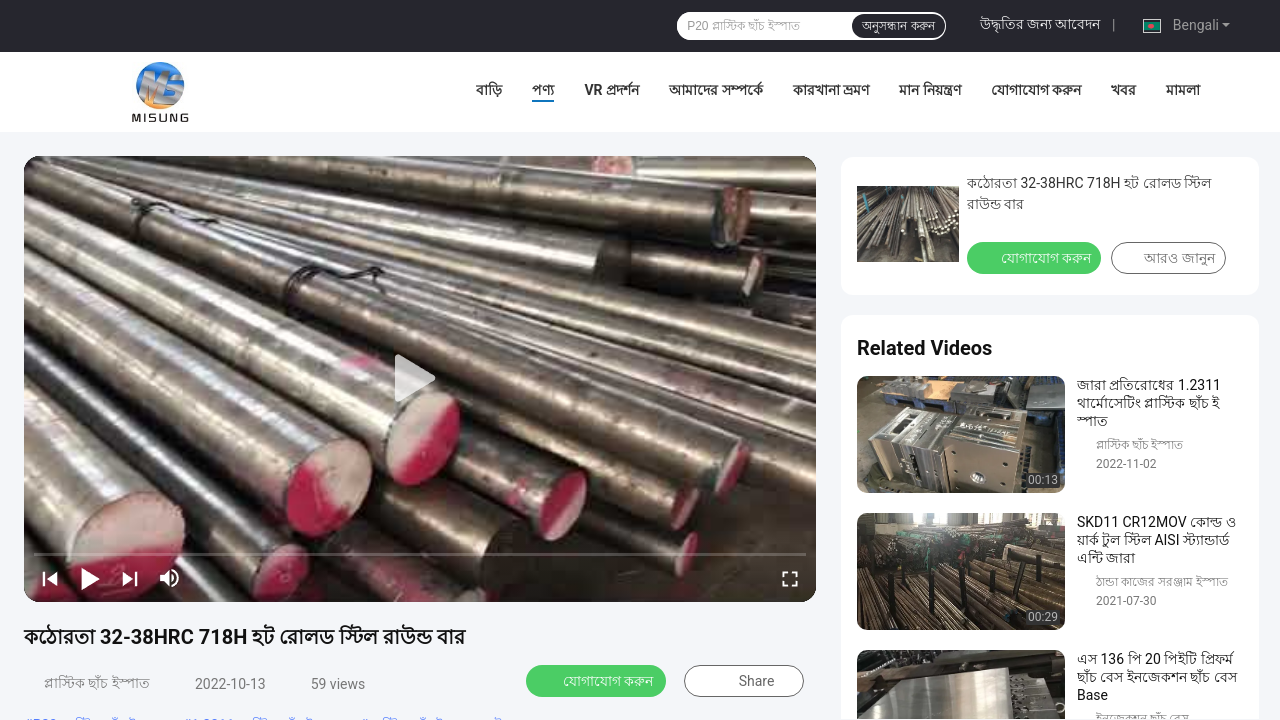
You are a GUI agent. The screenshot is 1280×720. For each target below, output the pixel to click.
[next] (130, 578)
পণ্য (543, 90)
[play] (420, 379)
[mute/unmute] (170, 578)
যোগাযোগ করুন (1036, 90)
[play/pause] (90, 578)
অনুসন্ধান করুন (898, 26)
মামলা (1183, 90)
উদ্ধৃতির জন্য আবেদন (1040, 24)
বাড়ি (489, 90)
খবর (1123, 90)
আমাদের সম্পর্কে (715, 90)
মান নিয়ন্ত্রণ (929, 90)
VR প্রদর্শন (611, 90)
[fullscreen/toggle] (790, 578)
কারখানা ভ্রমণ (831, 90)
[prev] (50, 578)
